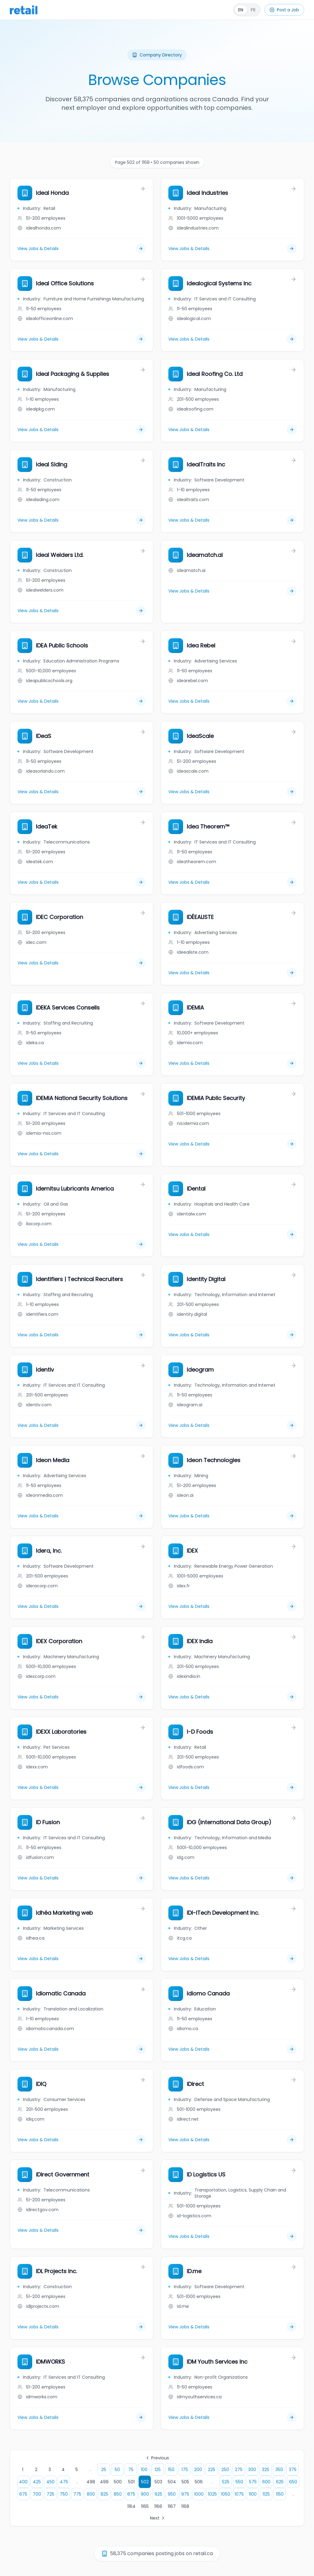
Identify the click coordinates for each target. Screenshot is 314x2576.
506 (199, 2482)
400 (23, 2482)
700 (37, 2494)
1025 (212, 2494)
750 (64, 2494)
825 (104, 2494)
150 (171, 2469)
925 (158, 2494)
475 (64, 2482)
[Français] (247, 9)
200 (198, 2469)
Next (158, 2518)
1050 (225, 2494)
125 (158, 2469)
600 (266, 2482)
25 (103, 2469)
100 (144, 2469)
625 (280, 2482)
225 (211, 2469)
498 (90, 2482)
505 (185, 2482)
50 (117, 2469)
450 (50, 2482)
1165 (145, 2506)
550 (239, 2482)
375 (293, 2469)
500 (118, 2482)
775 (77, 2494)
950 (172, 2494)
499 (104, 2482)
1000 (199, 2494)
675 (23, 2494)
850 (118, 2494)
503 (158, 2482)
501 (131, 2482)
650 (293, 2482)
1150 (280, 2494)
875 (131, 2494)
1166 (158, 2506)
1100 (253, 2494)
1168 (185, 2506)
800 (91, 2494)
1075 (239, 2494)
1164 (131, 2506)
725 (50, 2494)
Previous (157, 2458)
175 (185, 2469)
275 (239, 2469)
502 (145, 2482)
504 (172, 2482)
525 (225, 2482)
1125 (266, 2494)
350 (279, 2469)
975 (185, 2494)
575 (253, 2482)
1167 (172, 2506)
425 (37, 2482)
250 (225, 2469)
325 (265, 2469)
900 (145, 2494)
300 (252, 2469)
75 (130, 2469)
